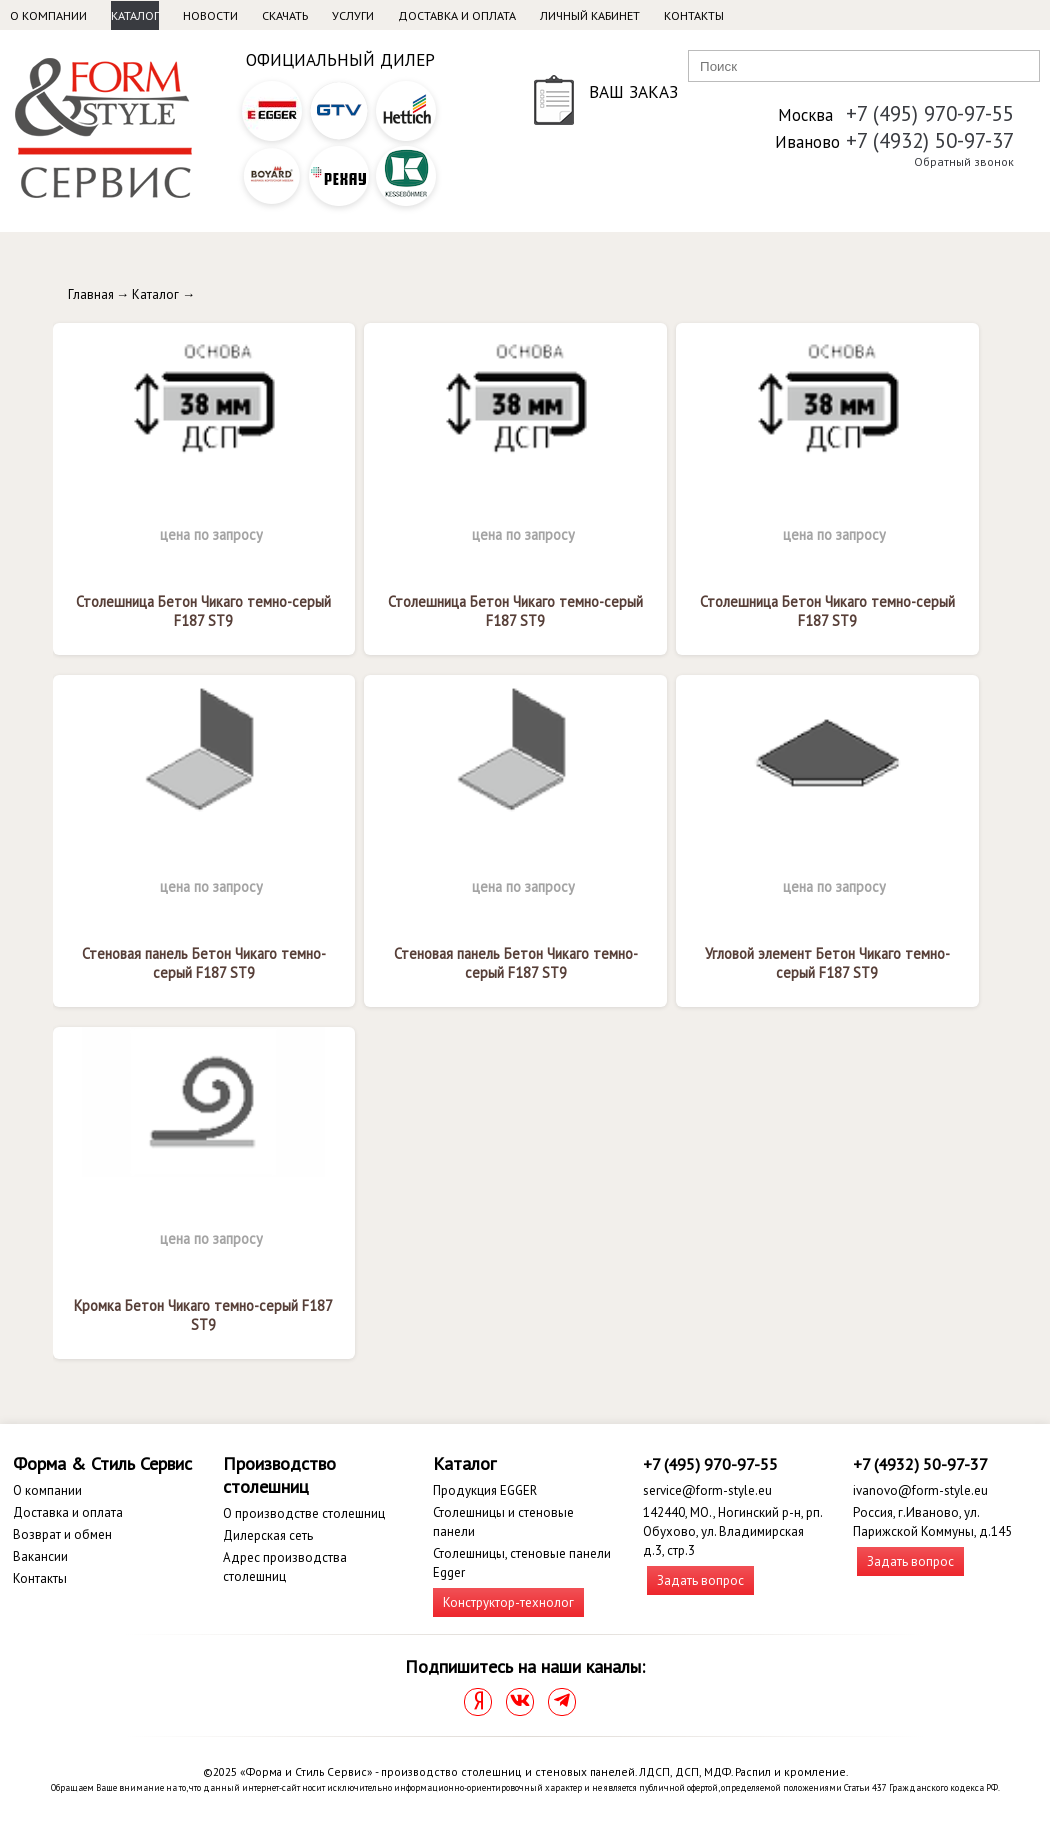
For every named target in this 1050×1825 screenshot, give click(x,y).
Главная (91, 294)
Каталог (135, 15)
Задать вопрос (700, 1580)
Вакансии (40, 1556)
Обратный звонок (964, 161)
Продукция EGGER (485, 1490)
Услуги (353, 15)
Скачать (285, 15)
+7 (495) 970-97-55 (930, 113)
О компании (48, 15)
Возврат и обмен (62, 1534)
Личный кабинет (590, 15)
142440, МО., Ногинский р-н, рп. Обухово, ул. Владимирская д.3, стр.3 (732, 1531)
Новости (210, 15)
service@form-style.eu (707, 1490)
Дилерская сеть (268, 1535)
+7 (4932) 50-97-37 (930, 140)
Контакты (694, 15)
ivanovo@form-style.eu (920, 1490)
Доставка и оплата (457, 15)
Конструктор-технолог (508, 1602)
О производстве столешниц (304, 1513)
